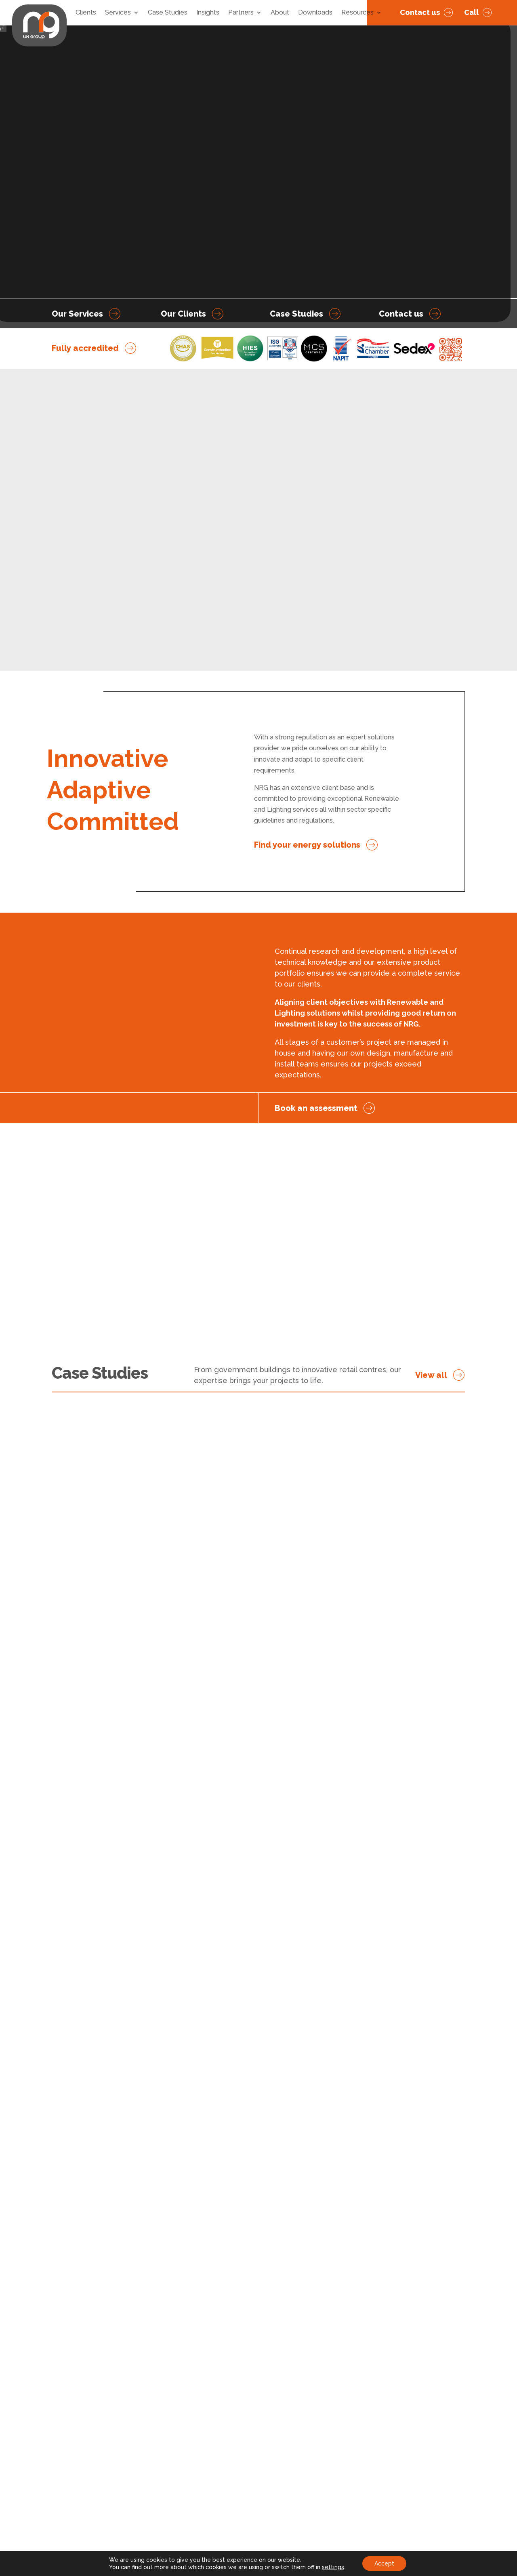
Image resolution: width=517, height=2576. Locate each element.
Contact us (420, 12)
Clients (86, 13)
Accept (384, 2563)
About (280, 13)
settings (333, 2567)
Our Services (77, 314)
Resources (357, 13)
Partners (241, 13)
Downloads (315, 13)
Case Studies (167, 13)
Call (471, 12)
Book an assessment (316, 1108)
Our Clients (183, 314)
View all (431, 1375)
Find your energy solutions (307, 845)
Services (118, 13)
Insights (207, 13)
